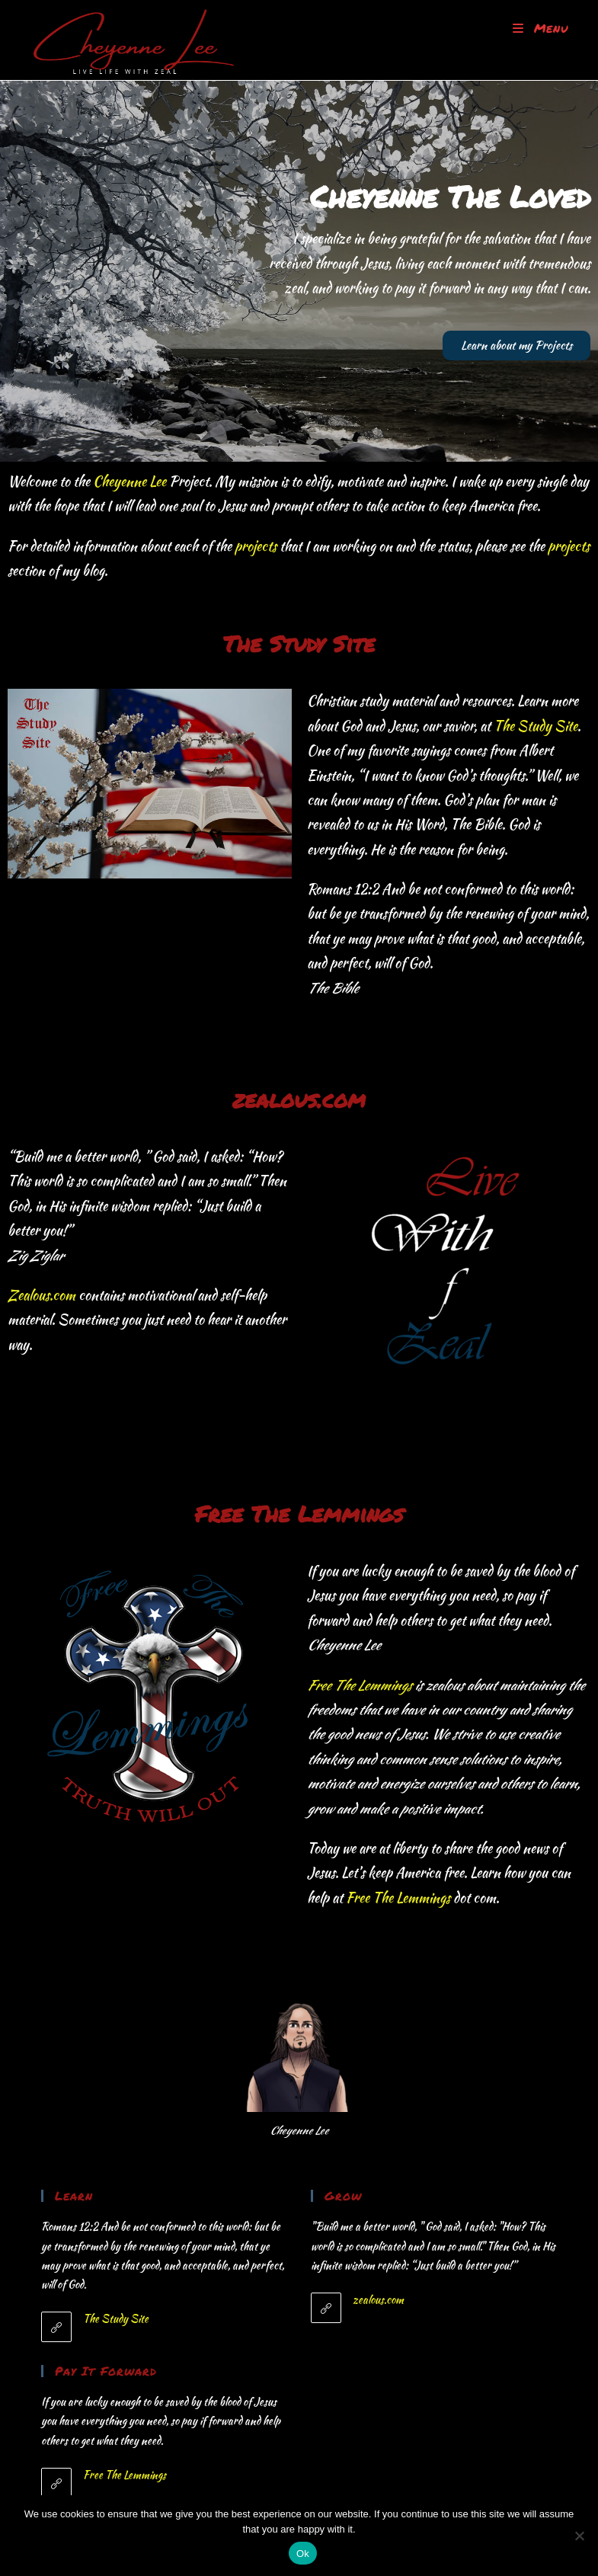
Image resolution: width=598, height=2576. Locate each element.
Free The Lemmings (359, 1685)
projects (256, 546)
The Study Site (535, 725)
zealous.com (378, 2299)
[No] (579, 2535)
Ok (302, 2553)
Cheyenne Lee (129, 481)
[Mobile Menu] (540, 28)
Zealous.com (41, 1295)
